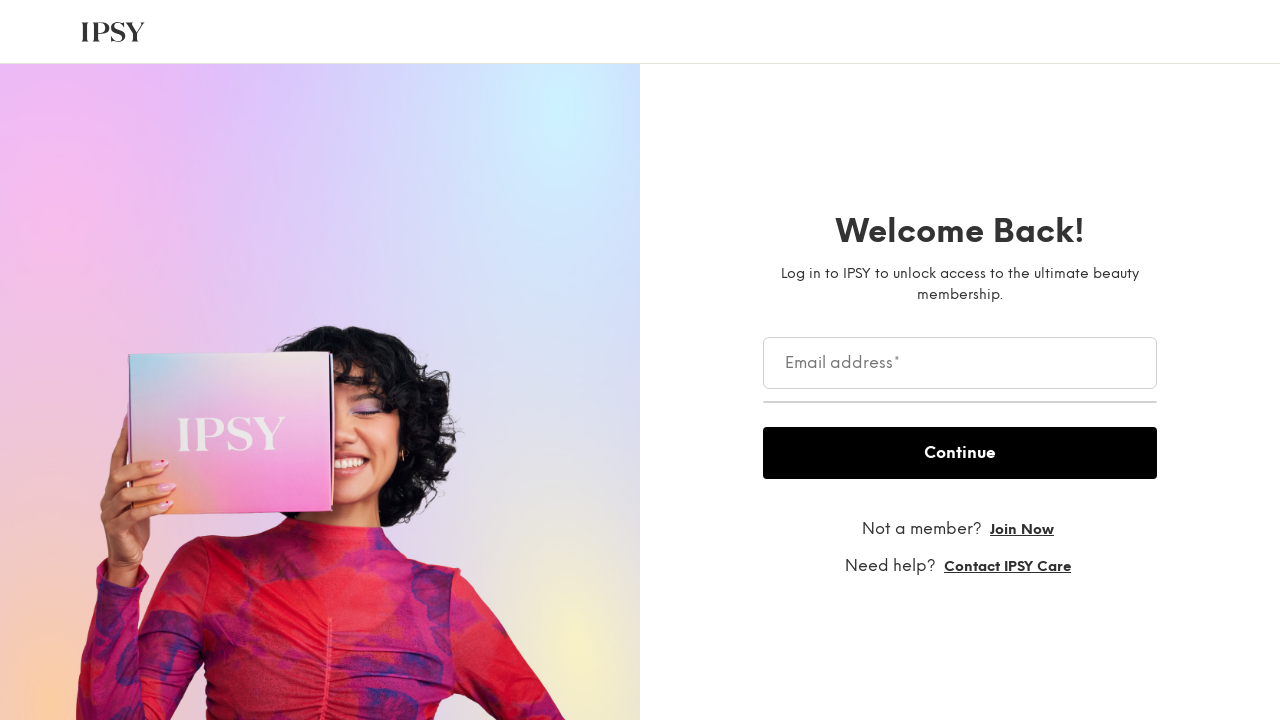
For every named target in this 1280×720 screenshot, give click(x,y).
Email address (842, 363)
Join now (1022, 529)
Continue (960, 452)
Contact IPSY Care (1007, 566)
